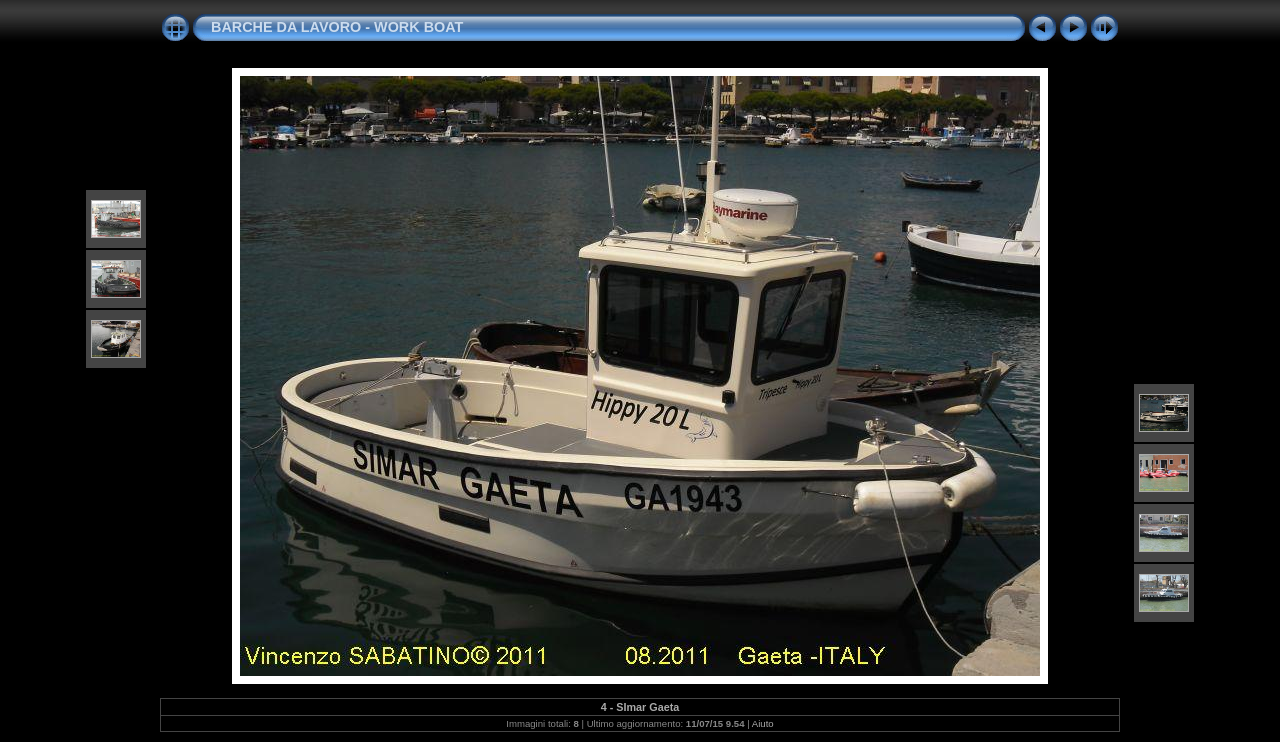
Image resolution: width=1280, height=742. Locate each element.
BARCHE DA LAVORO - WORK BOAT (337, 27)
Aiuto (763, 723)
